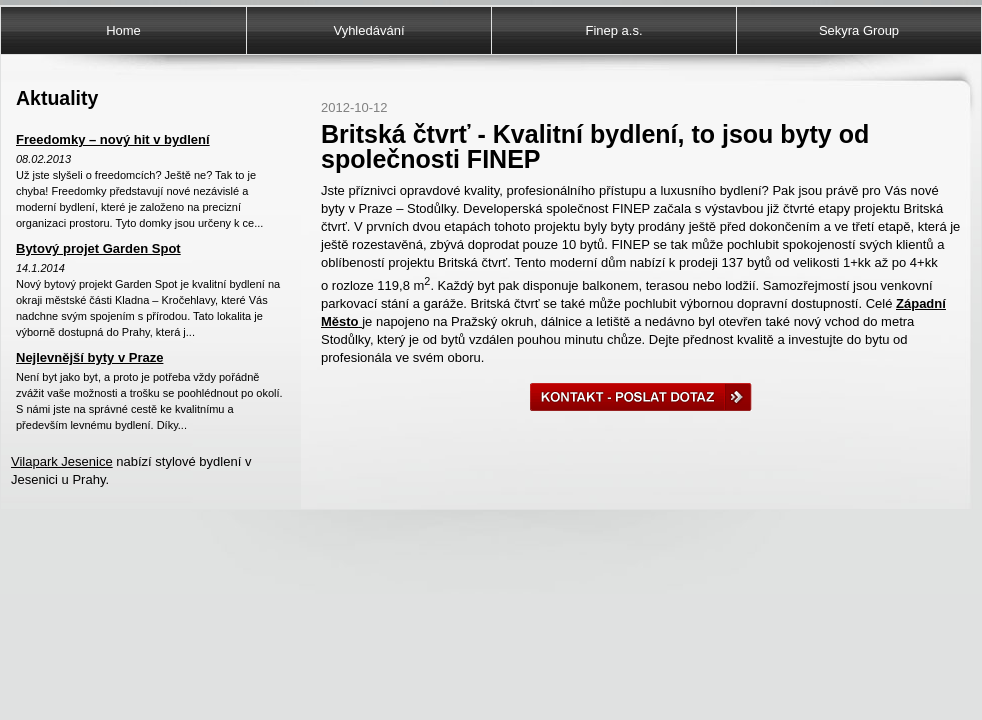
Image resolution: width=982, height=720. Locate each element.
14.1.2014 (40, 268)
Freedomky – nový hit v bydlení (113, 139)
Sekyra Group (859, 30)
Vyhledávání (368, 30)
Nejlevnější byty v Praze (89, 357)
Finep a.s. (613, 30)
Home (123, 30)
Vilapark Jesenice (62, 461)
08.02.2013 (43, 159)
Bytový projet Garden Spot (98, 248)
